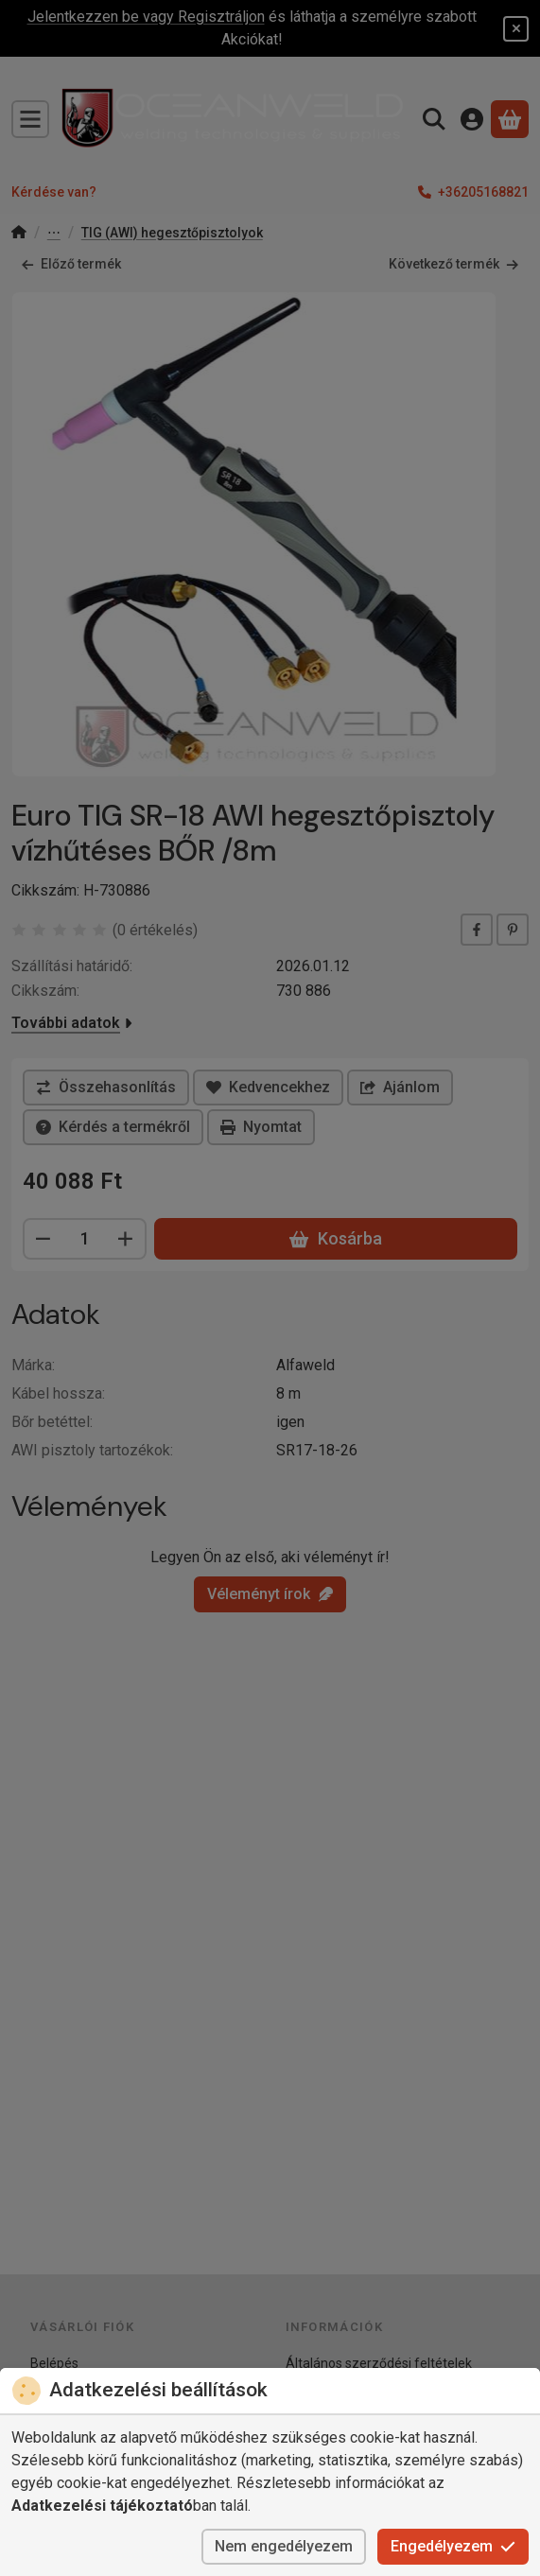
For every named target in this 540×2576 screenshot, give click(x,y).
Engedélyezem (453, 2546)
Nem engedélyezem (284, 2546)
